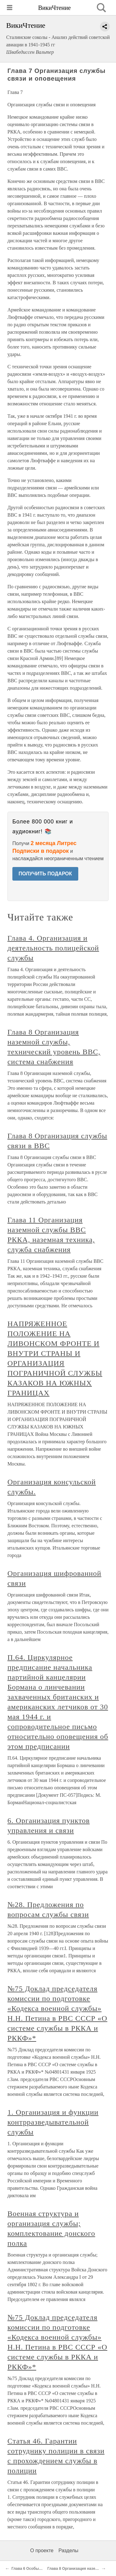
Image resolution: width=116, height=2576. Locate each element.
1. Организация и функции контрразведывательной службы (52, 2122)
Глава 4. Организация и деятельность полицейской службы (53, 948)
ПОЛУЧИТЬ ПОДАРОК (45, 873)
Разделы (68, 2550)
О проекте (42, 2550)
